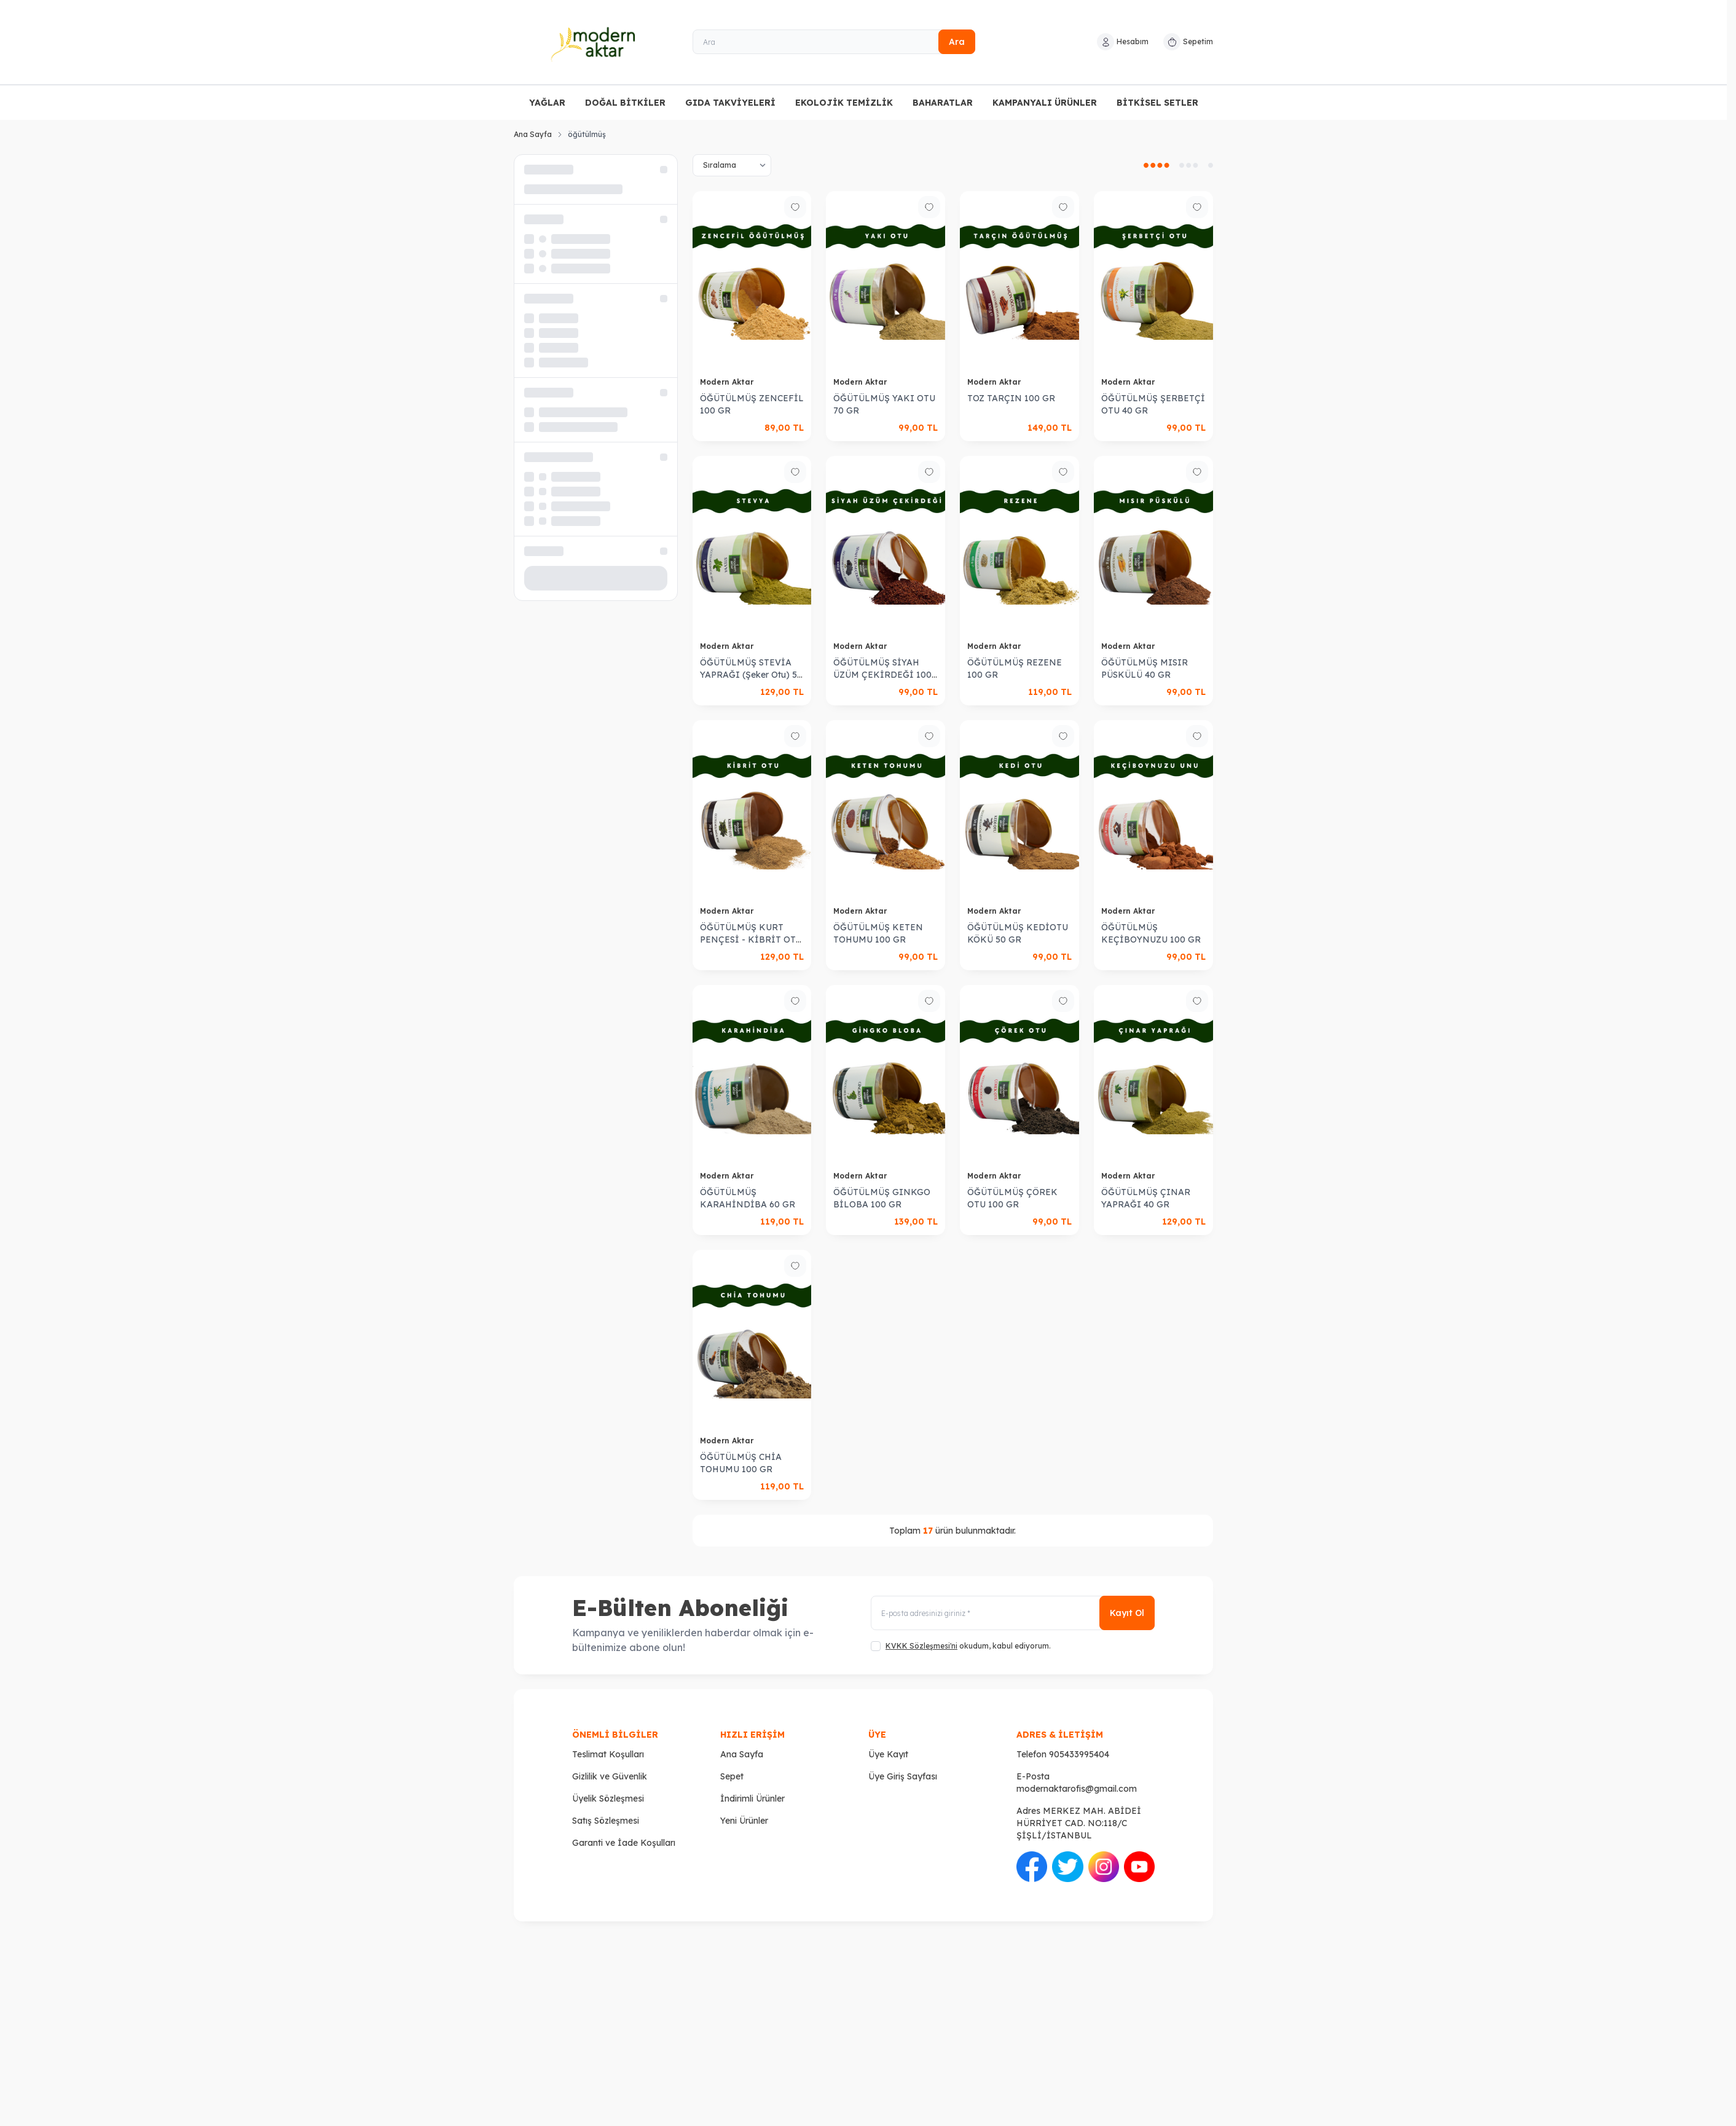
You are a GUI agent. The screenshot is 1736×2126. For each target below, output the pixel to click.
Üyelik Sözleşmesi (608, 1798)
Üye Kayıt (888, 1754)
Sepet (732, 1776)
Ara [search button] (957, 41)
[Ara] (834, 41)
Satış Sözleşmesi (605, 1820)
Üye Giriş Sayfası (902, 1776)
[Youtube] (1139, 1866)
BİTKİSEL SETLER (1157, 102)
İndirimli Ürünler (752, 1798)
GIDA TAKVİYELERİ (730, 102)
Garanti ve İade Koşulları (623, 1842)
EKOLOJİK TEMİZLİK (844, 102)
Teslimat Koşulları (608, 1754)
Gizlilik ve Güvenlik (609, 1776)
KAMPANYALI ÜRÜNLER (1044, 102)
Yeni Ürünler (744, 1820)
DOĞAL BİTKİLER (625, 102)
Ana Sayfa (533, 134)
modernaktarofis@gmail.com (1076, 1788)
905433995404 (1079, 1754)
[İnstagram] (1103, 1866)
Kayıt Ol (1127, 1612)
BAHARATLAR (943, 102)
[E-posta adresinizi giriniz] (1013, 1613)
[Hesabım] (1123, 41)
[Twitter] (1067, 1866)
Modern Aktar (728, 381)
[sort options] (732, 165)
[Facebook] (1031, 1866)
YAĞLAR (547, 102)
